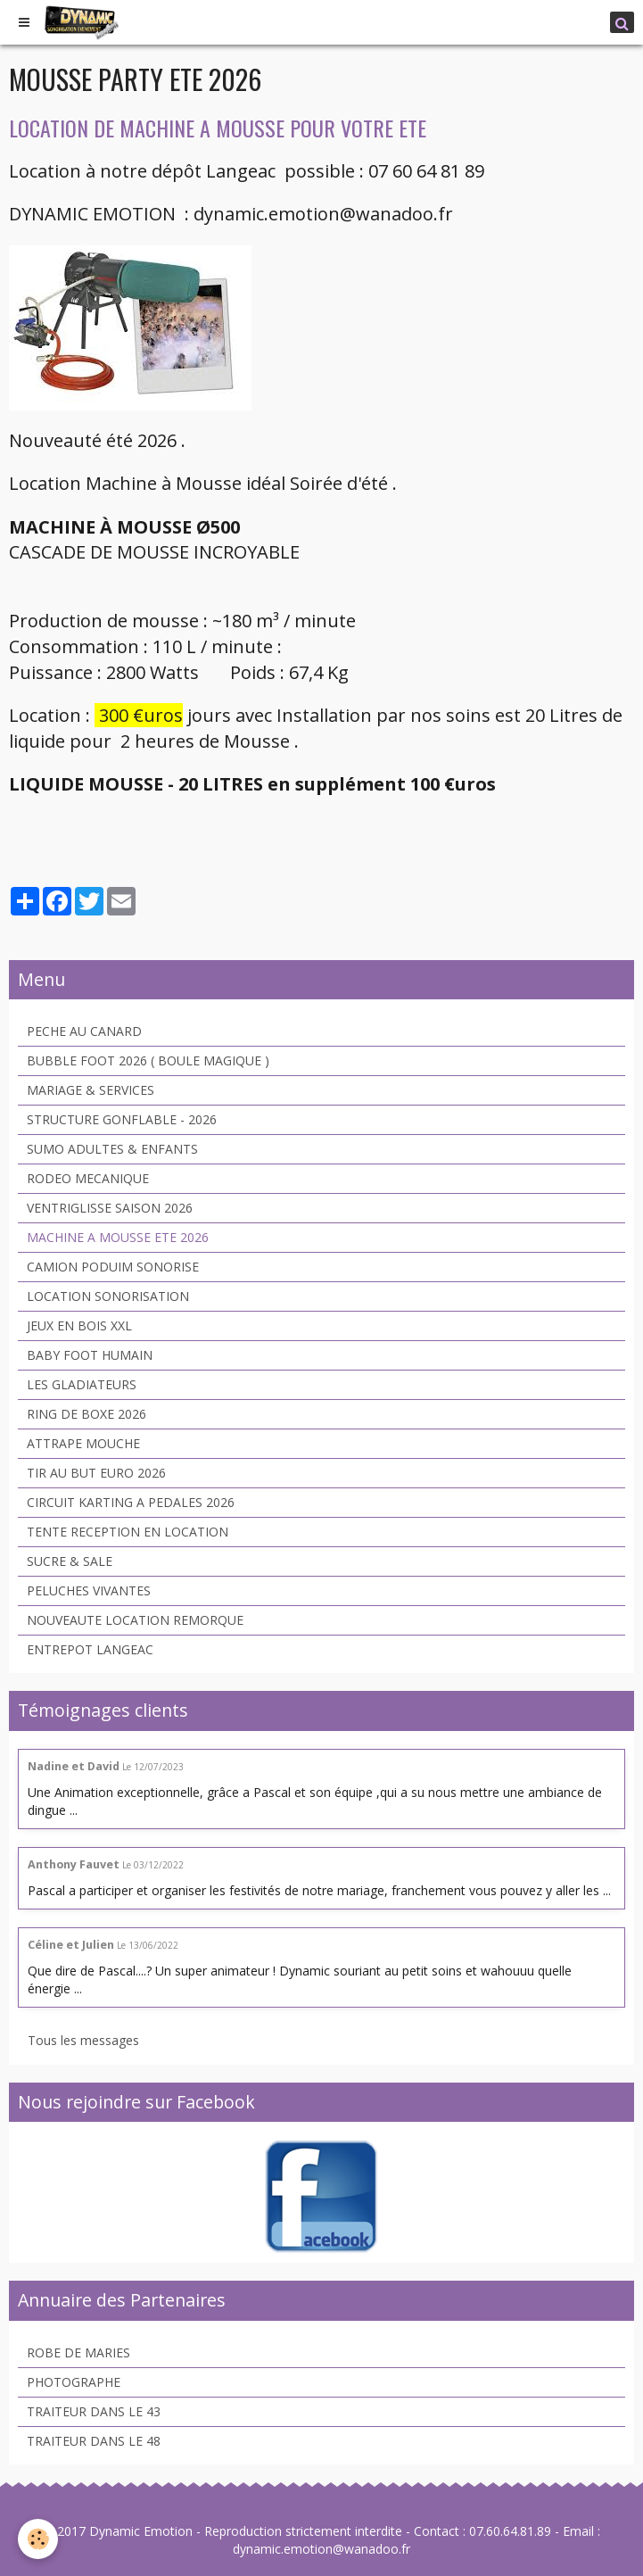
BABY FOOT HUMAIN (90, 1354)
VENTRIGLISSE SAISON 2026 (110, 1207)
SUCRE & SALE (69, 1561)
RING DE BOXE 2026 (86, 1413)
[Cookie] (38, 2539)
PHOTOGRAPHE (73, 2381)
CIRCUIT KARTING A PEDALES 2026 (131, 1502)
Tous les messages (83, 2040)
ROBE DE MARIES (78, 2352)
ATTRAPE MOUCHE (83, 1443)
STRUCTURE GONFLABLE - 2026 (122, 1119)
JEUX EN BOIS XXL (79, 1325)
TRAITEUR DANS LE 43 (94, 2411)
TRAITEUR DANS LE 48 (94, 2440)
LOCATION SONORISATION (108, 1296)
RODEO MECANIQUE (88, 1178)
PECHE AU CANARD (84, 1031)
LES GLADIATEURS (81, 1384)
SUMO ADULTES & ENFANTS (112, 1148)
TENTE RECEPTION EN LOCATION (127, 1531)
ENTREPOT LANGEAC (90, 1649)
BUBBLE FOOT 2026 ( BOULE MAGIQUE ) (148, 1060)
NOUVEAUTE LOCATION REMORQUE (135, 1619)
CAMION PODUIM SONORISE (113, 1266)
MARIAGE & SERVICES (90, 1089)
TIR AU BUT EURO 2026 (96, 1472)
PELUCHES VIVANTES (89, 1590)
